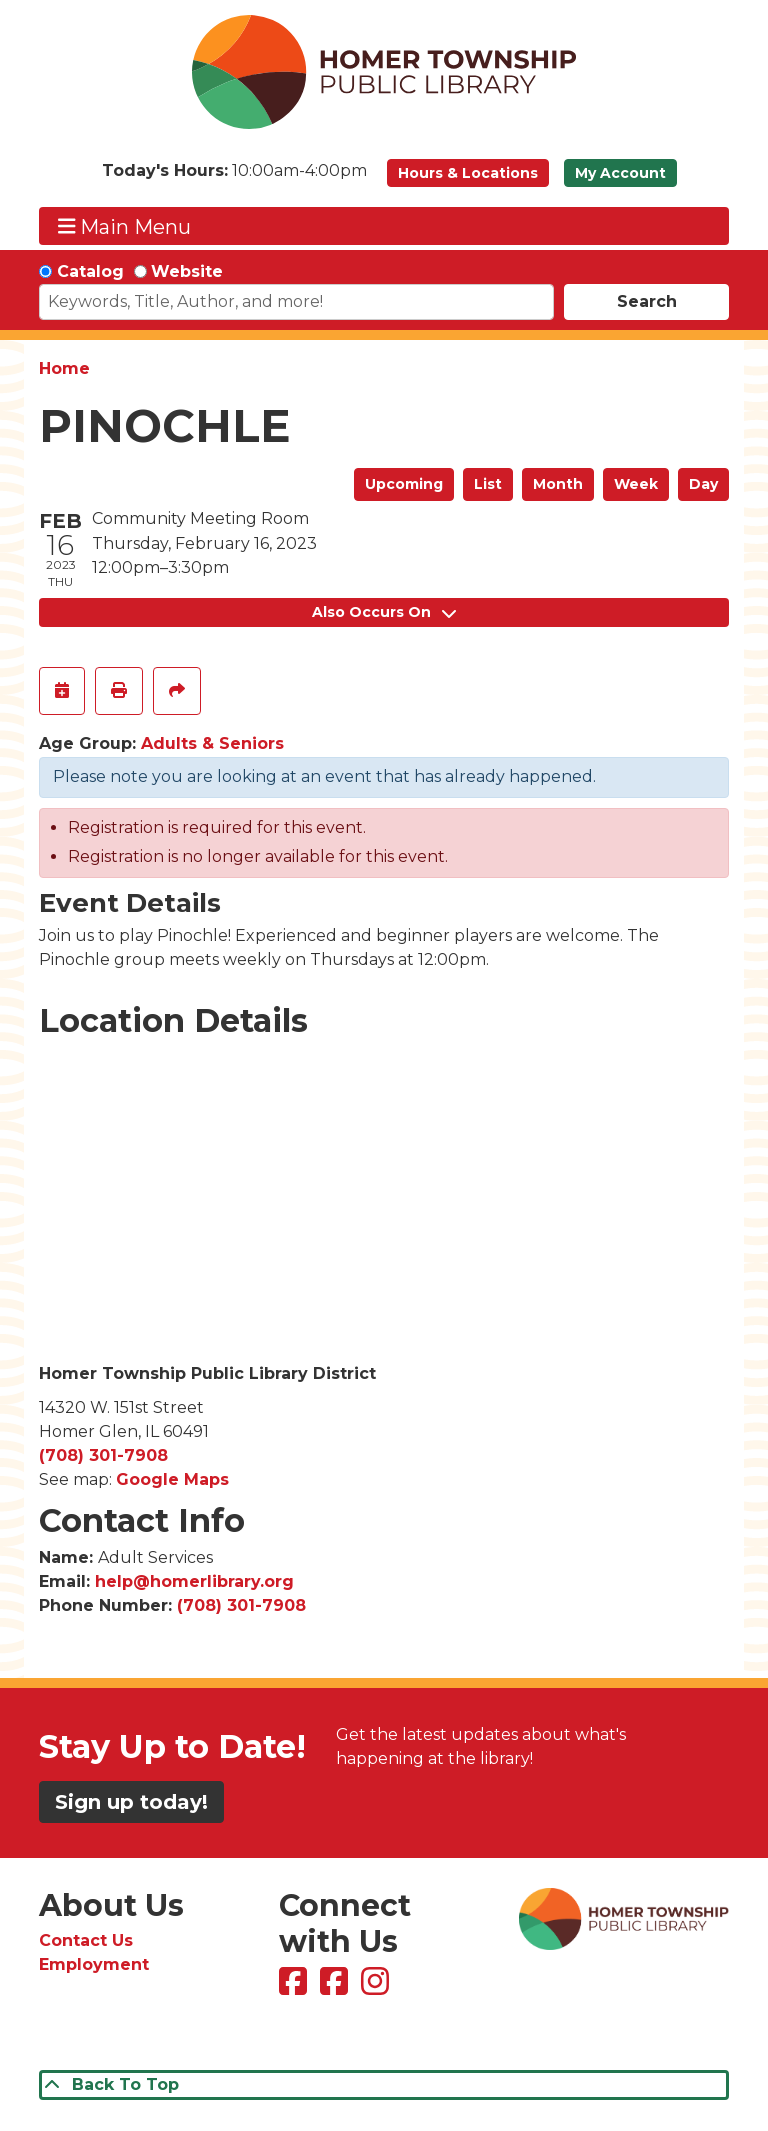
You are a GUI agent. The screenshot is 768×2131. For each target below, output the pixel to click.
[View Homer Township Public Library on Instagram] (377, 1987)
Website (187, 271)
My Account (620, 173)
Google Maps (172, 1479)
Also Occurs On (384, 612)
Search (647, 301)
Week (636, 484)
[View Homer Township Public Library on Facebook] (295, 1987)
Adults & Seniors (212, 743)
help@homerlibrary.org (194, 1581)
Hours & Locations (468, 173)
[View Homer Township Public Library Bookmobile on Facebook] (336, 1987)
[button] (234, 178)
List (488, 484)
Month (558, 484)
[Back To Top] (384, 2085)
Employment (94, 1964)
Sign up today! (131, 1802)
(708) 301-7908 (103, 1455)
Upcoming (404, 484)
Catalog (90, 271)
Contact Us (86, 1940)
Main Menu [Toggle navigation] (125, 226)
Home (64, 368)
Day (703, 484)
